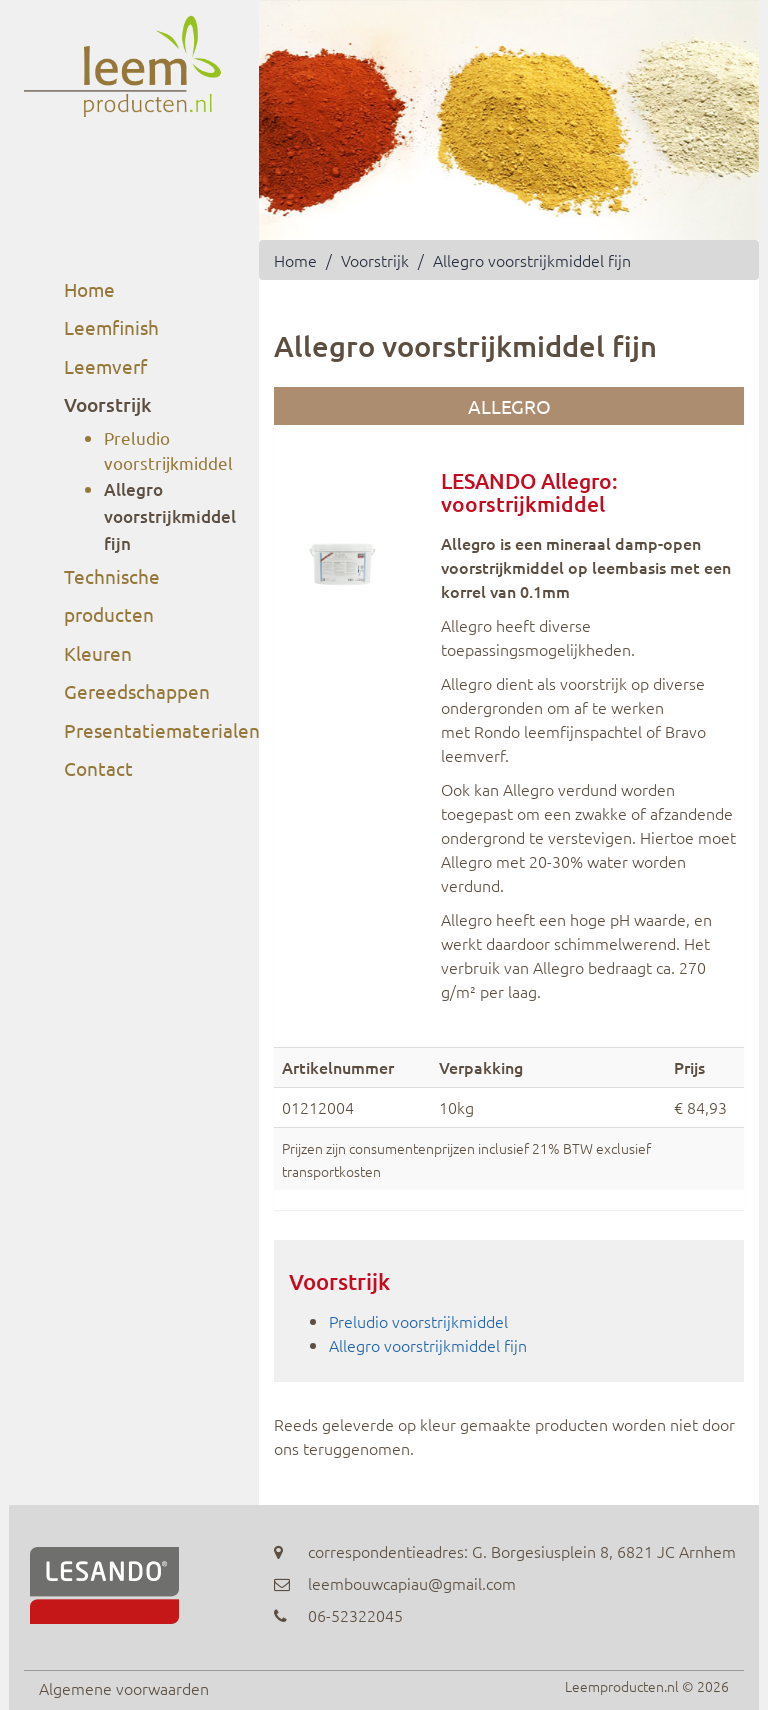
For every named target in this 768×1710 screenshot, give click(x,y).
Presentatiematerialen (162, 730)
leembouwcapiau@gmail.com (412, 1583)
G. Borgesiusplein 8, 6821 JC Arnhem (604, 1551)
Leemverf (105, 366)
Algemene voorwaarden (124, 1688)
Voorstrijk (107, 404)
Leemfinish (111, 327)
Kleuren (98, 653)
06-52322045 (355, 1615)
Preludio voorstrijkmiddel (418, 1321)
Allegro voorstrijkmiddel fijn (170, 516)
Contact (98, 768)
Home (89, 289)
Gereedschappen (137, 691)
